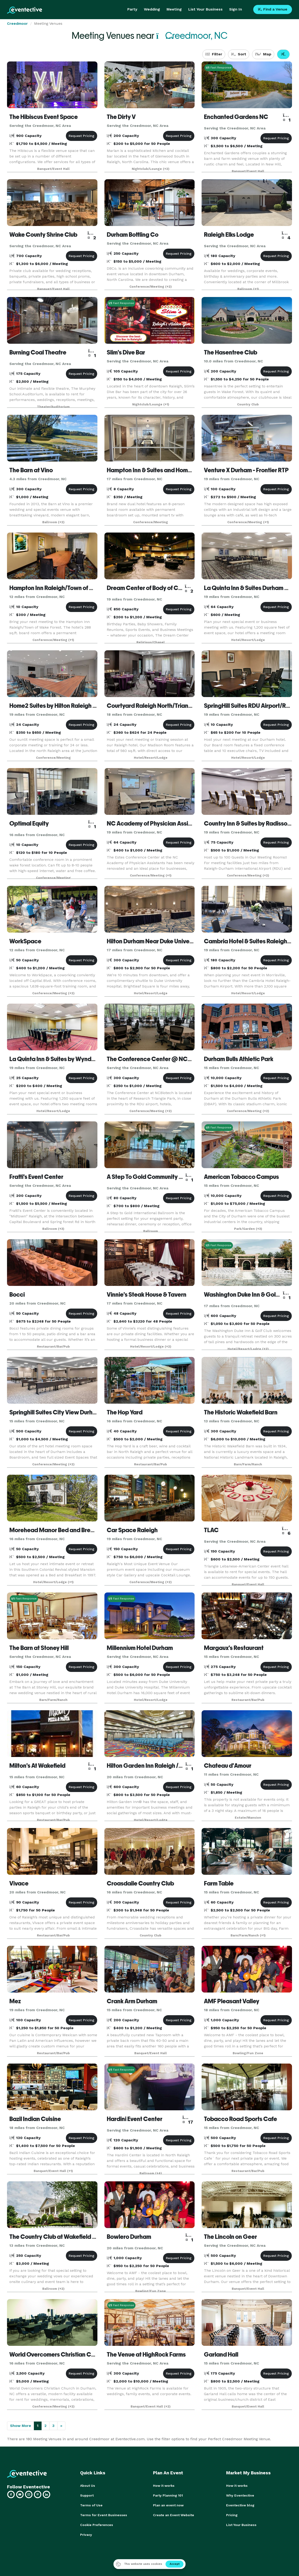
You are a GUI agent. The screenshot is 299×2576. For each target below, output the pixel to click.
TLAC (211, 1530)
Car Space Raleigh (132, 1530)
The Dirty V (121, 116)
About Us (87, 2485)
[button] (283, 54)
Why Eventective (240, 2495)
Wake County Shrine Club (43, 234)
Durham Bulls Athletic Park (238, 1059)
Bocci (17, 1294)
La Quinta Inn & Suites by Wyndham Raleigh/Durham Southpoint (93, 1059)
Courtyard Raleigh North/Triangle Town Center (169, 705)
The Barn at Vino (31, 470)
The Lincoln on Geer (230, 2236)
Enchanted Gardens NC (236, 116)
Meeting (174, 9)
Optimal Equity (29, 823)
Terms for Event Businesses (103, 2515)
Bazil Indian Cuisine (35, 2118)
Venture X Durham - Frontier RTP (246, 470)
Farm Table (219, 1883)
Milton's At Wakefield (37, 1765)
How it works (163, 2485)
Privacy (86, 2535)
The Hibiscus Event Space (43, 116)
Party (132, 9)
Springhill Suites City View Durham (55, 1412)
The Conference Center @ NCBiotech (157, 1059)
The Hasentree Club (230, 352)
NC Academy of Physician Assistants (156, 823)
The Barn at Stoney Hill (39, 1647)
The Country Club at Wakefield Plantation (64, 2236)
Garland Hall (221, 2354)
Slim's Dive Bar (126, 352)
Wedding (152, 9)
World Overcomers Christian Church (57, 2354)
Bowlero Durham (129, 2236)
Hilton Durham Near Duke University (154, 941)
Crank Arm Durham (132, 2001)
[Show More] (20, 2426)
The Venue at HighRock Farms (146, 2354)
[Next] (61, 2426)
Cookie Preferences (96, 2525)
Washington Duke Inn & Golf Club (247, 1294)
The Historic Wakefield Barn (241, 1412)
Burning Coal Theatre (37, 352)
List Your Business (205, 9)
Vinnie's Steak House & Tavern (146, 1294)
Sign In (235, 9)
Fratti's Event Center (36, 1176)
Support (87, 2495)
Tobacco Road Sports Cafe (240, 2118)
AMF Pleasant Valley (231, 2001)
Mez (15, 2001)
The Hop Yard (124, 1412)
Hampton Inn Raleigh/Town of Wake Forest (65, 587)
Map (263, 54)
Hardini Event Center (134, 2118)
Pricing (232, 2515)
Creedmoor (17, 23)
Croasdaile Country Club (140, 1883)
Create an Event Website (173, 2515)
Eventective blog (240, 2505)
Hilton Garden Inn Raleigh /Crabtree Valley (164, 1765)
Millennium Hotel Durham (140, 1647)
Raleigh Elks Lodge (229, 234)
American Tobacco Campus (241, 1176)
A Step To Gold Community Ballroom (155, 1176)
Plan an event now (168, 2505)
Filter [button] (213, 54)
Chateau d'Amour (227, 1765)
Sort (238, 54)
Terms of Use (91, 2505)
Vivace (18, 1883)
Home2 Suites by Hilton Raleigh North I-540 (66, 705)
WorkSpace (25, 941)
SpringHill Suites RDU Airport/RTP (248, 705)
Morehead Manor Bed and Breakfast (58, 1530)
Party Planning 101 (168, 2495)
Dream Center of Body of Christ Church (159, 587)
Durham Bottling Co (132, 234)
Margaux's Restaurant (233, 1647)
